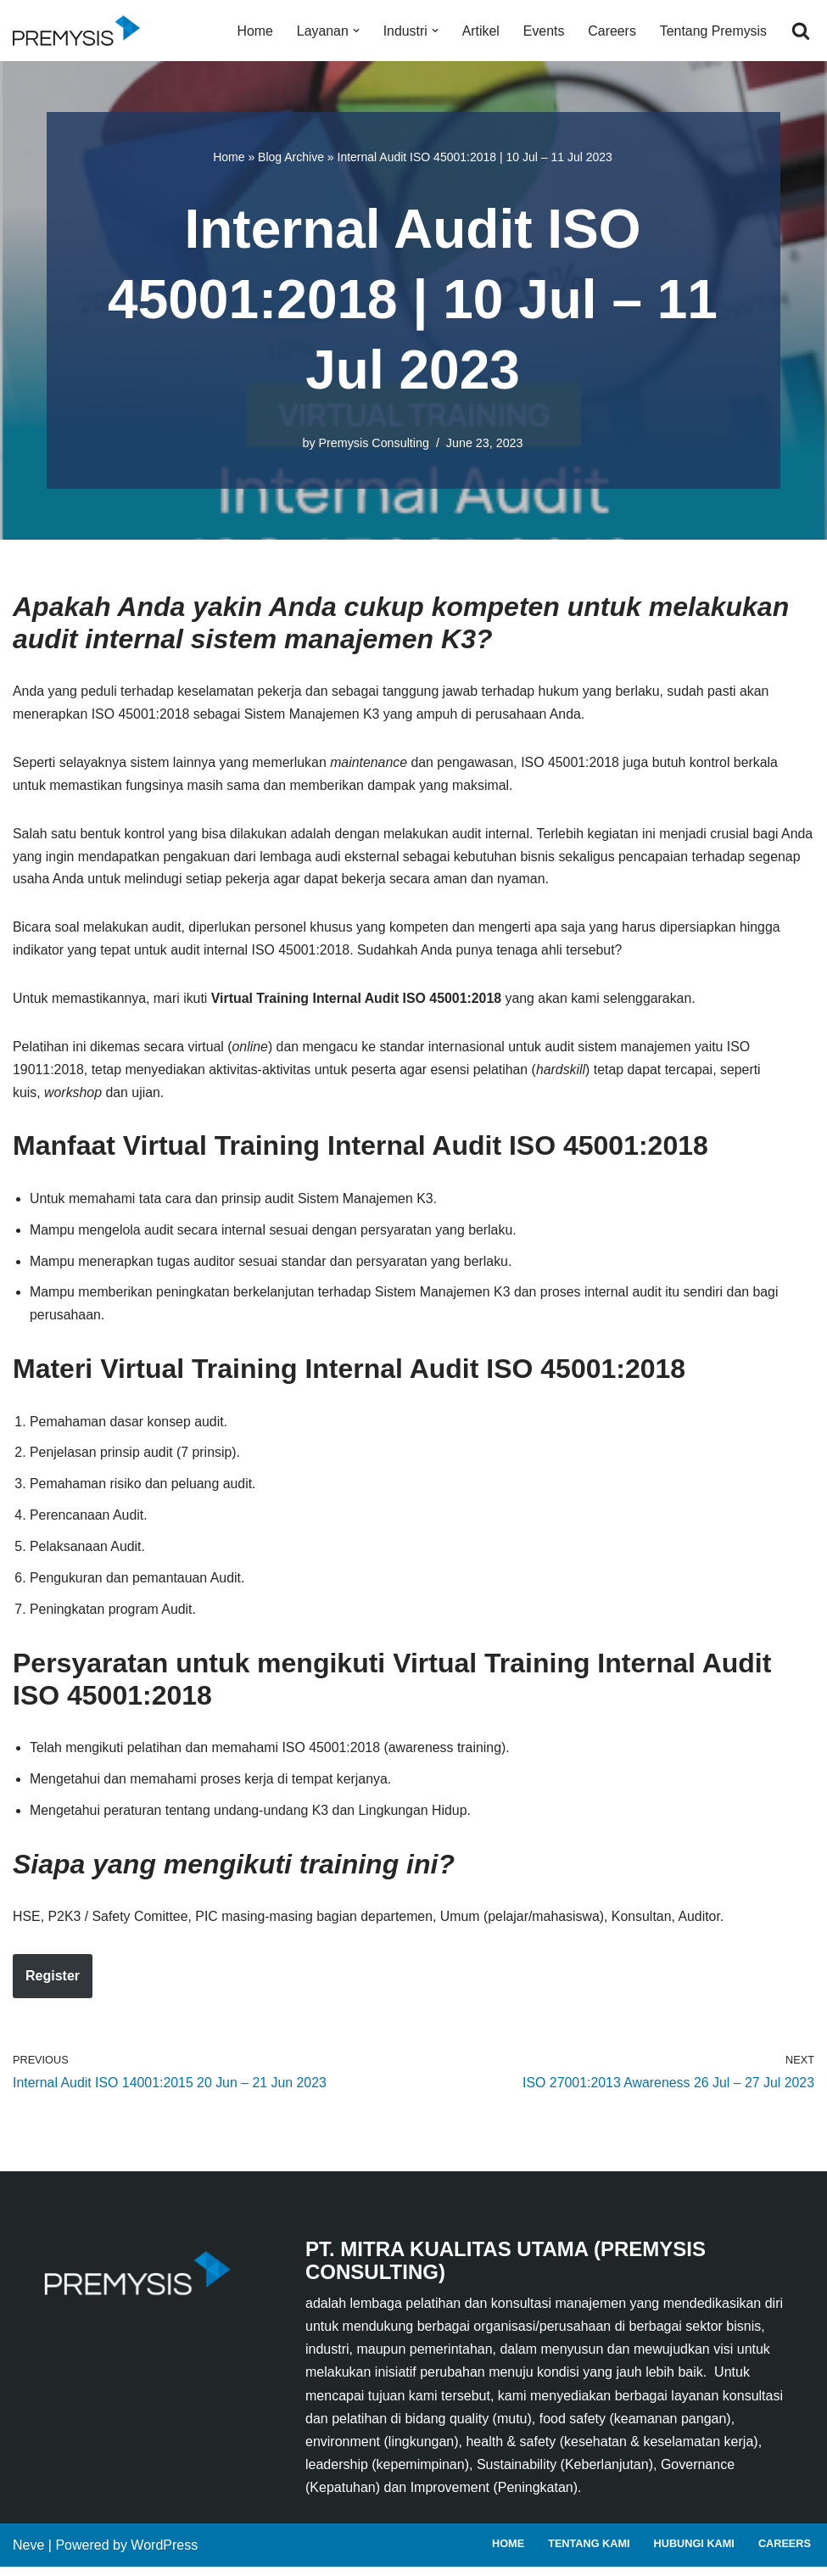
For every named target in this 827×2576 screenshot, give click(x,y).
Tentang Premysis (713, 31)
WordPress (164, 2554)
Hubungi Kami (693, 2553)
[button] (353, 30)
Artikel (479, 31)
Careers (611, 31)
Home (252, 31)
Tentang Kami (587, 2553)
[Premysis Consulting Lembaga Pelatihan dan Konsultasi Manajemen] (80, 30)
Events (542, 31)
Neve (28, 2554)
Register (52, 1984)
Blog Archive (291, 157)
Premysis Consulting (373, 443)
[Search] (800, 30)
